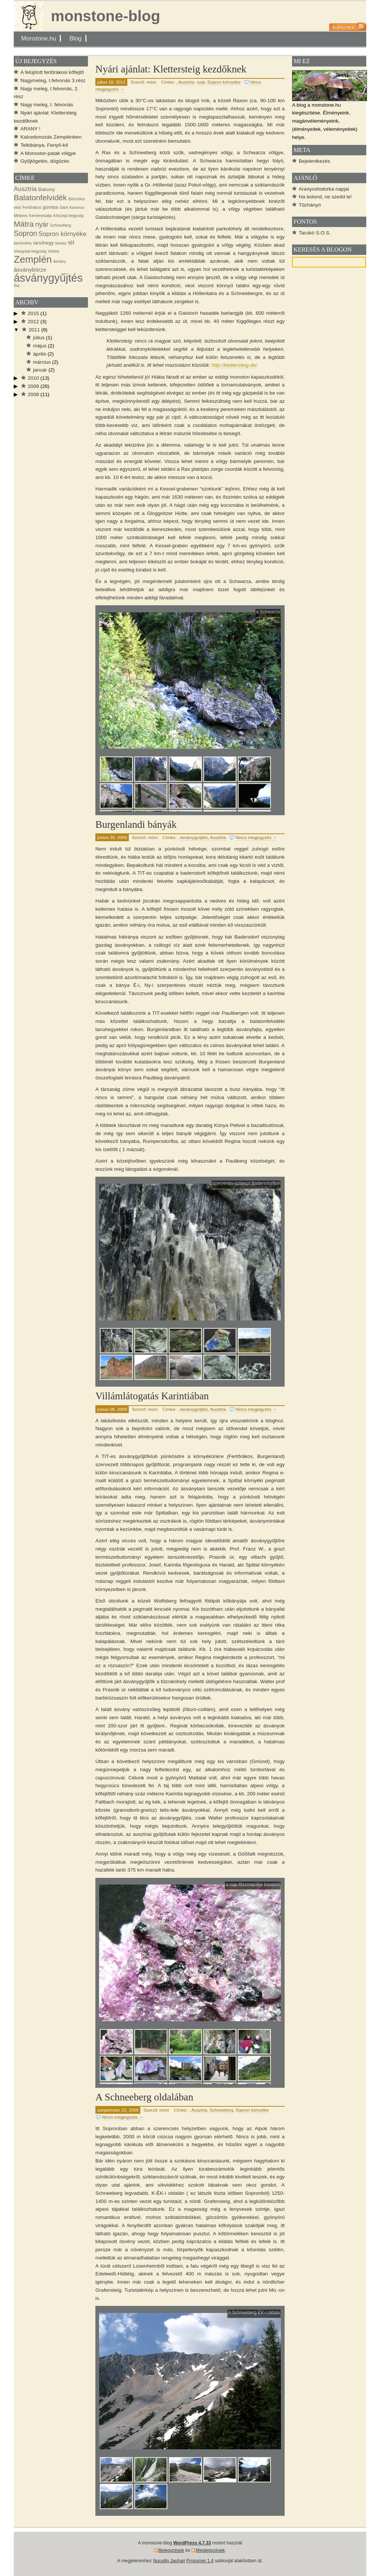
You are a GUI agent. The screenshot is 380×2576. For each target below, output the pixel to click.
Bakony (46, 189)
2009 (33, 386)
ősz (17, 285)
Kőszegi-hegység (68, 215)
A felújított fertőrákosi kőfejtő (52, 72)
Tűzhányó (310, 205)
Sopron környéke (223, 82)
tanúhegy (43, 243)
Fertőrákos (31, 207)
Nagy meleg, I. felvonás (46, 104)
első (17, 207)
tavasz (61, 243)
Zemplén (33, 259)
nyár (201, 82)
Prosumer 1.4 (199, 2560)
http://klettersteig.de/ (234, 365)
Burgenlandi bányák (136, 824)
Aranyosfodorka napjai (324, 189)
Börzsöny (76, 199)
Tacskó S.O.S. (315, 233)
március (42, 362)
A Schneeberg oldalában (144, 2097)
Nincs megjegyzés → (256, 837)
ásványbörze (30, 269)
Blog (75, 38)
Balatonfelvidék (40, 197)
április (39, 354)
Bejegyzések (171, 2550)
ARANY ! (30, 129)
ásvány (59, 261)
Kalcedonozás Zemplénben (51, 137)
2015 (33, 313)
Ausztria (186, 82)
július (39, 337)
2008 (33, 394)
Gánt (63, 207)
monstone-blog (105, 16)
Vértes (53, 251)
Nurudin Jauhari (169, 2560)
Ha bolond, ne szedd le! (325, 197)
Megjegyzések (210, 2550)
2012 (33, 321)
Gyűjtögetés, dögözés (44, 161)
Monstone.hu (38, 38)
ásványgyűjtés (194, 837)
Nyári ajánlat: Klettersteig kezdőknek (170, 69)
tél (71, 242)
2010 (33, 378)
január (40, 370)
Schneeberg (221, 2110)
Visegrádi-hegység (30, 251)
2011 (34, 330)
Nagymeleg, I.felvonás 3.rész (52, 80)
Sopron (25, 233)
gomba (50, 207)
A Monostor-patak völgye (48, 153)
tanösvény (23, 243)
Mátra (24, 224)
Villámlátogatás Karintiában (152, 1396)
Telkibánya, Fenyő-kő (44, 145)
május (39, 346)
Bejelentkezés (314, 161)
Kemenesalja (40, 215)
